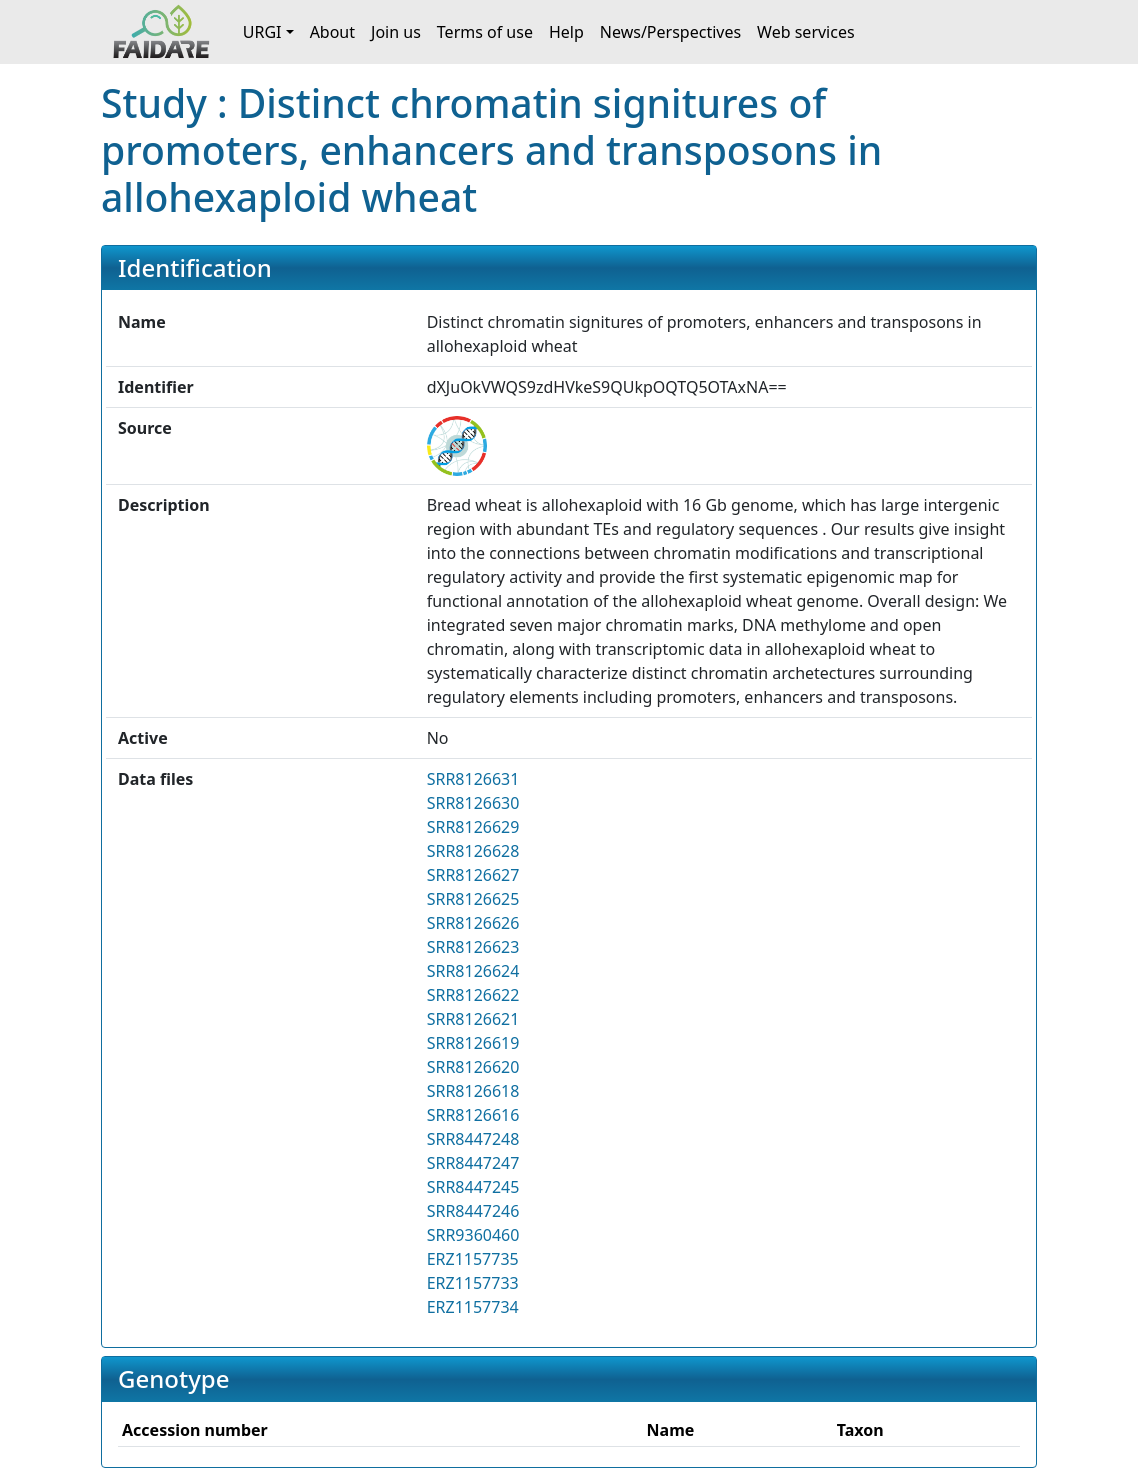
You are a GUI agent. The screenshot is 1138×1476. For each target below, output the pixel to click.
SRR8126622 (473, 995)
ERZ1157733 (473, 1283)
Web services (806, 32)
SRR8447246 (473, 1211)
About (332, 32)
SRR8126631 (473, 779)
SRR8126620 (473, 1067)
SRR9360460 (473, 1235)
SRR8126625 (473, 899)
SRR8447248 (473, 1139)
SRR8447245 (473, 1187)
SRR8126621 (473, 1019)
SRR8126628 (473, 851)
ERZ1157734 (473, 1307)
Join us (396, 32)
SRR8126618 (473, 1091)
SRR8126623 (473, 947)
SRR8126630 (473, 803)
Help (566, 32)
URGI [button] (262, 32)
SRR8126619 (473, 1043)
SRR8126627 (473, 875)
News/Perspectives (670, 32)
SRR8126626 (473, 923)
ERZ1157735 (473, 1259)
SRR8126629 (473, 827)
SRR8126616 (473, 1115)
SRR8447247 (473, 1163)
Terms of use (485, 32)
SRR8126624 (473, 971)
